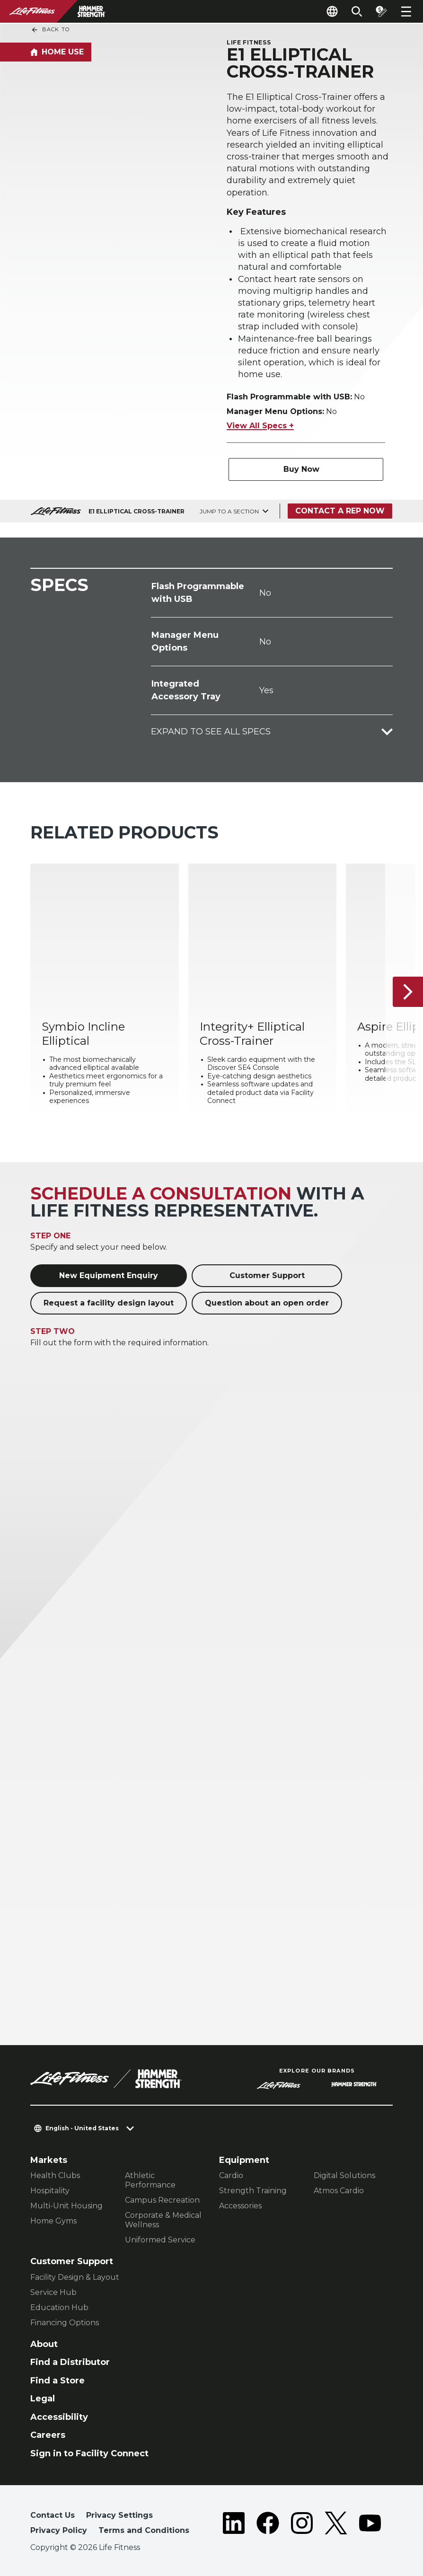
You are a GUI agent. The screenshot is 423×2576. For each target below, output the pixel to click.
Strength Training (253, 2190)
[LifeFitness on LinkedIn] (233, 2525)
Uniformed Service (160, 2239)
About (44, 2344)
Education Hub (59, 2307)
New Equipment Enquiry (108, 1275)
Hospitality (50, 2190)
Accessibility (59, 2417)
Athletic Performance (150, 2180)
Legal (42, 2398)
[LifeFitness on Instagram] (302, 2525)
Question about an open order (267, 1302)
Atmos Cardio (339, 2190)
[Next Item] (408, 992)
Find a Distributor (70, 2362)
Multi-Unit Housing (66, 2205)
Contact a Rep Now (340, 510)
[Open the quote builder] (381, 11)
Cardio (231, 2175)
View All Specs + (260, 425)
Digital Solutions (344, 2175)
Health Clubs (55, 2175)
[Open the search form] (356, 11)
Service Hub (53, 2292)
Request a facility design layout (109, 1302)
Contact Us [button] (52, 2515)
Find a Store (57, 2380)
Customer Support (267, 1275)
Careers (47, 2435)
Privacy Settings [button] (119, 2515)
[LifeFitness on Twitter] (336, 2525)
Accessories (240, 2205)
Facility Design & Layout (74, 2277)
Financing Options (64, 2322)
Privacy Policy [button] (58, 2530)
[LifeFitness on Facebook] (267, 2525)
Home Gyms (53, 2220)
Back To (50, 30)
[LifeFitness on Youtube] (370, 2525)
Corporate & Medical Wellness (163, 2220)
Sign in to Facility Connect (89, 2453)
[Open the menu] (406, 11)
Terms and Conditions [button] (143, 2530)
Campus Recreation (162, 2200)
